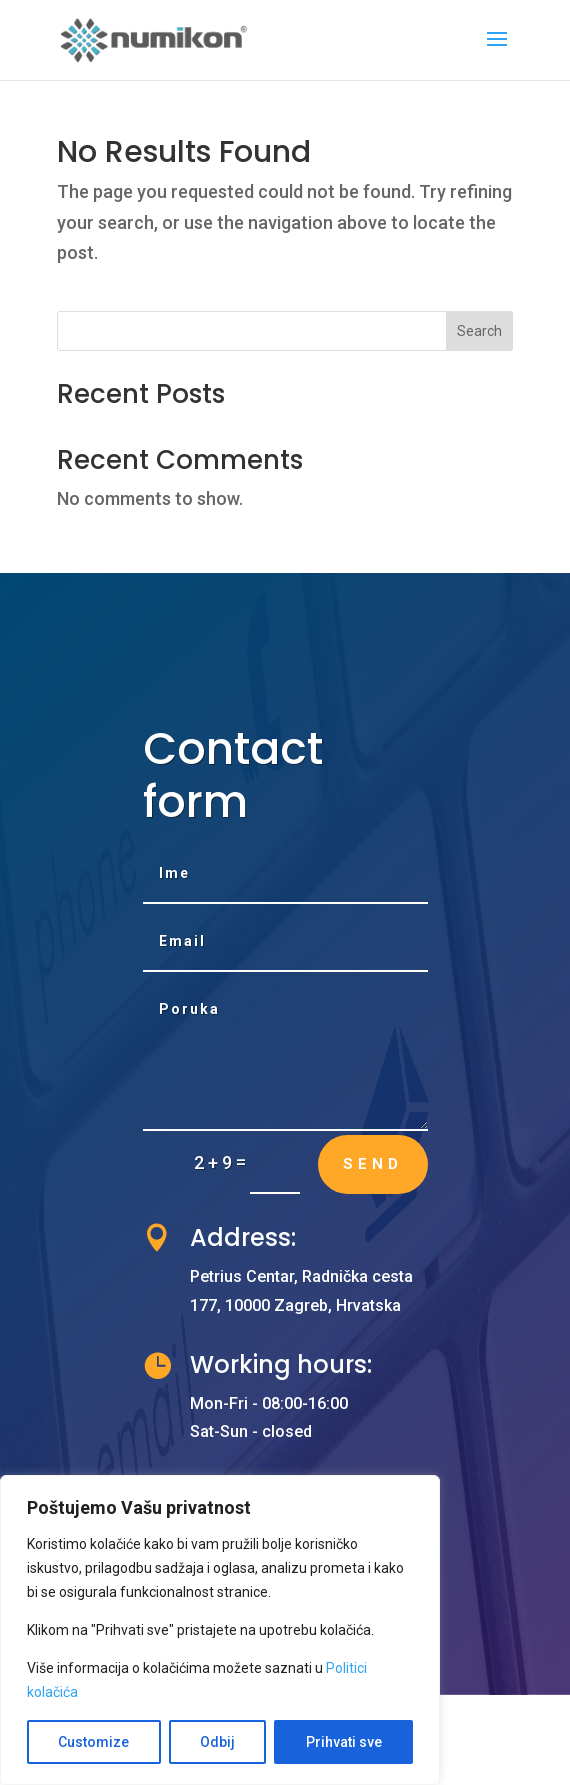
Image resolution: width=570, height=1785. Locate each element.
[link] (155, 38)
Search (479, 331)
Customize (93, 1742)
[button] (497, 52)
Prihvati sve (344, 1742)
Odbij (217, 1742)
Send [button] (373, 1164)
